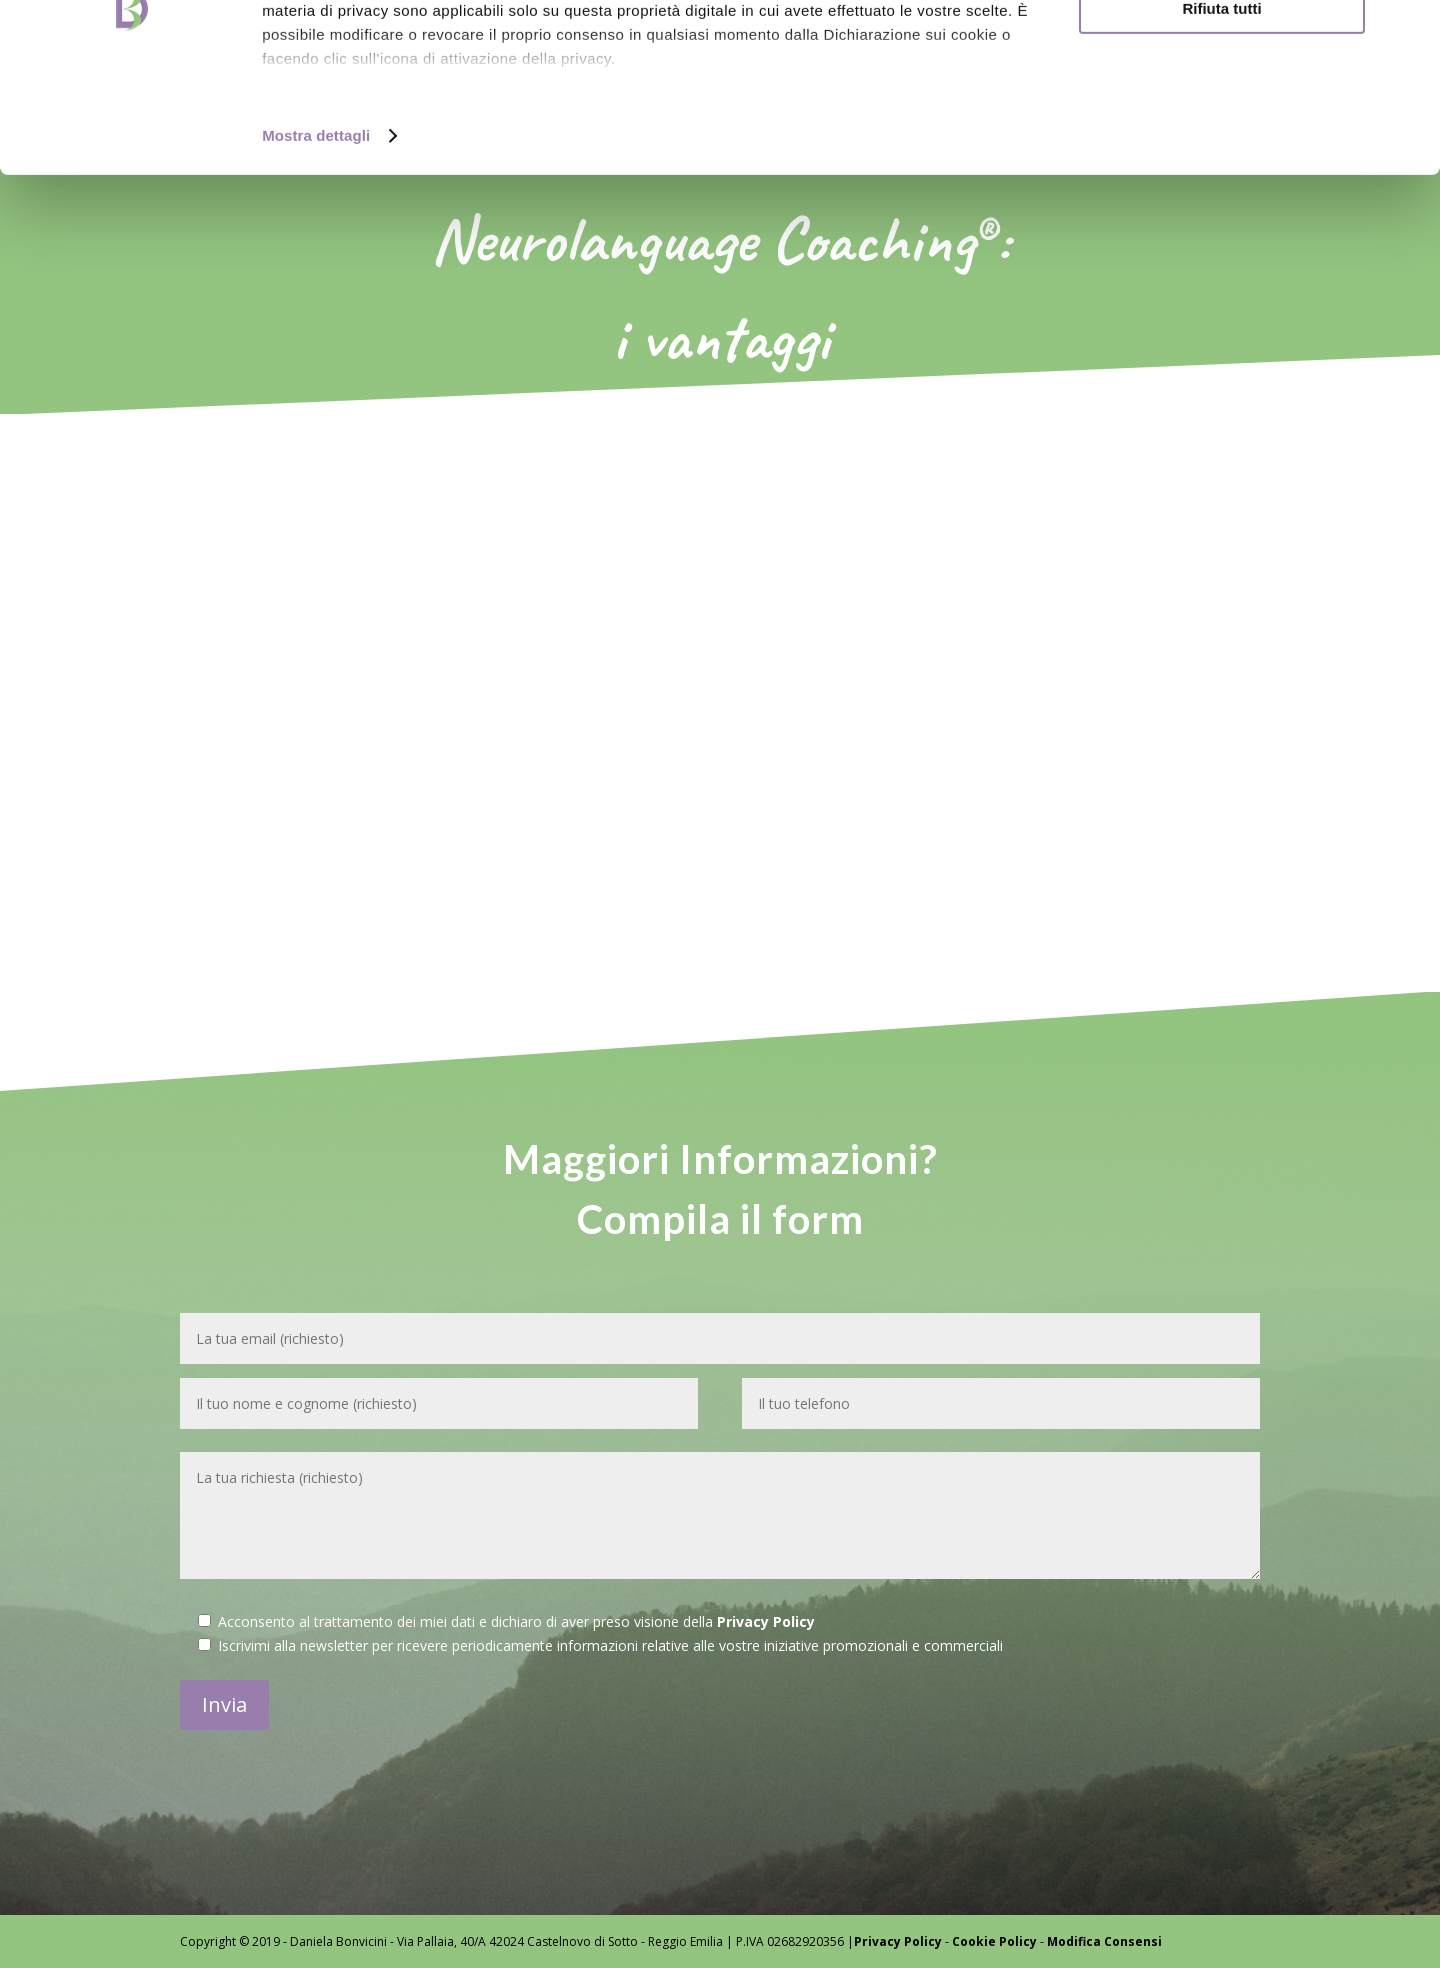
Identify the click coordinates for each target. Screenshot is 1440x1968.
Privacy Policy (766, 1621)
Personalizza (1222, 108)
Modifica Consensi (1104, 1941)
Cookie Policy (994, 1941)
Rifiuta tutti (1221, 166)
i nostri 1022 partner (381, 72)
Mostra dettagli (316, 293)
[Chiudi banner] (1409, 31)
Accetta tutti (1222, 49)
